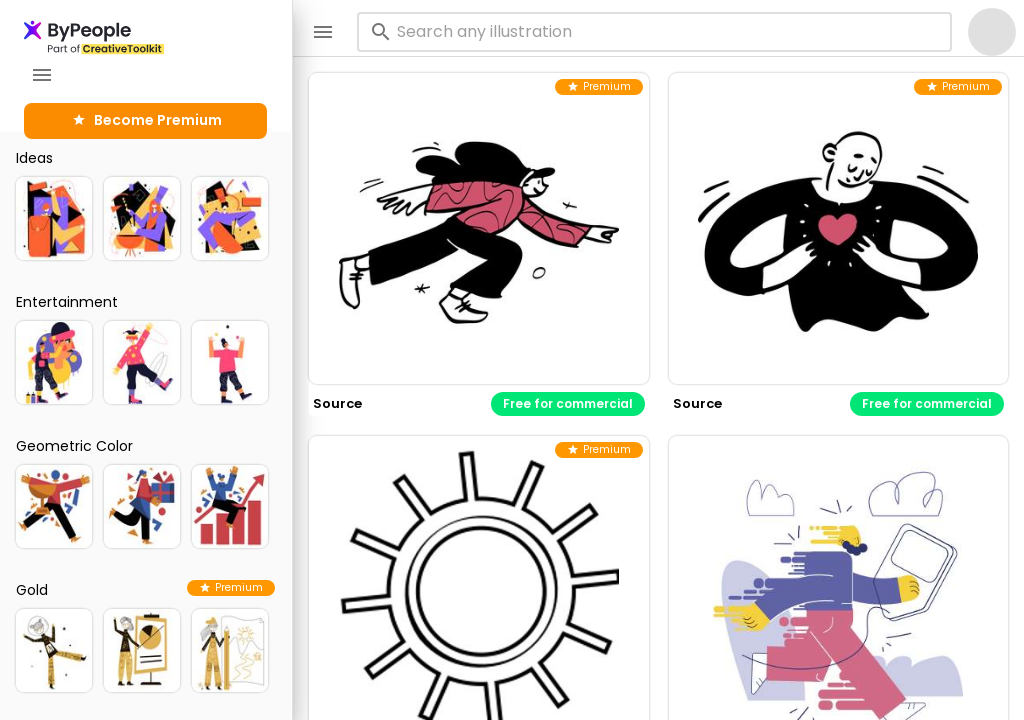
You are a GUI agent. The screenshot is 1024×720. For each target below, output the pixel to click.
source (337, 403)
